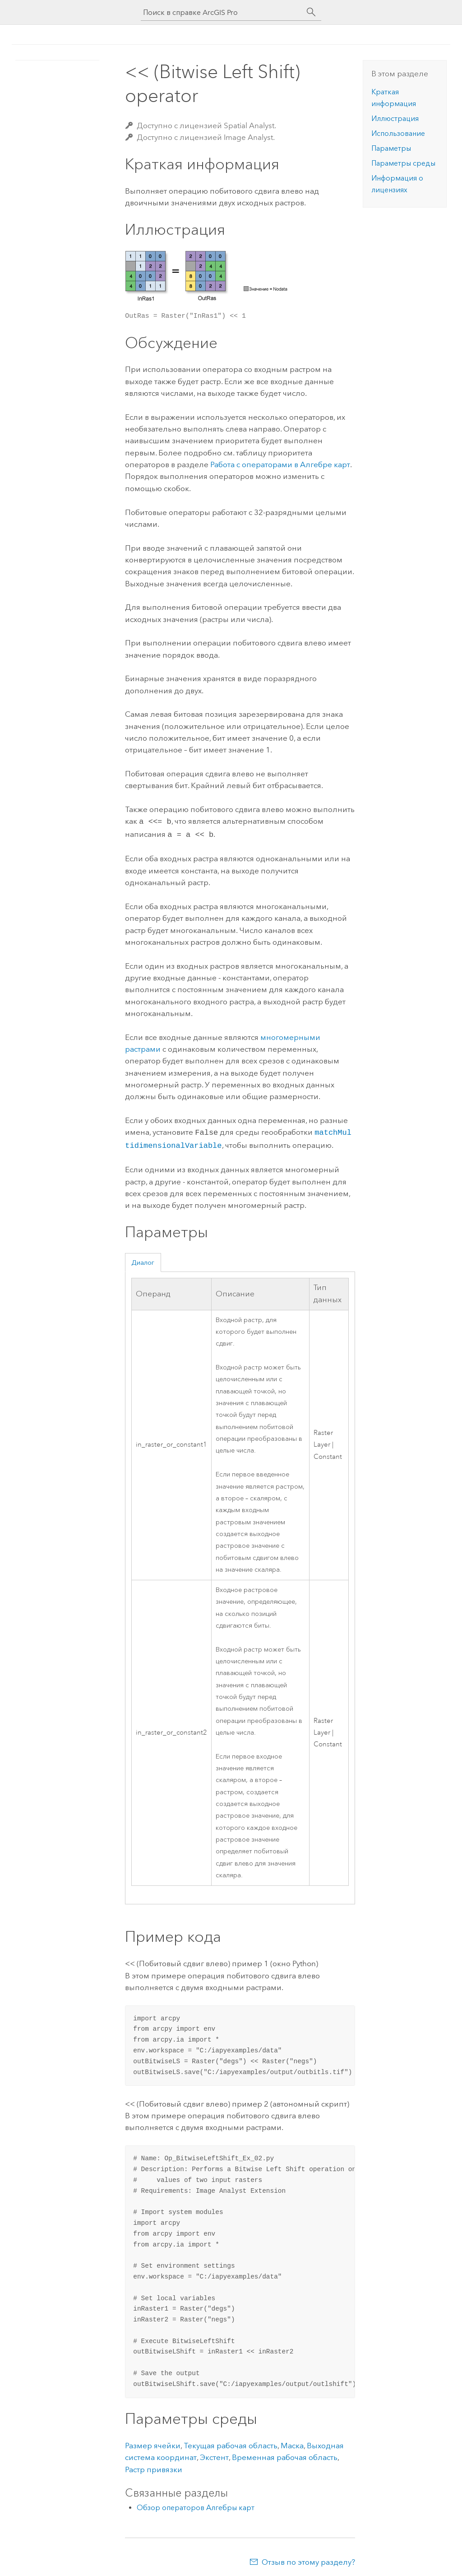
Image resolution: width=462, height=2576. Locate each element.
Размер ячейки (152, 2441)
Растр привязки (153, 2465)
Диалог (142, 1259)
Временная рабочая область (284, 2453)
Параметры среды (403, 163)
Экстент (214, 2453)
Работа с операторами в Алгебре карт (280, 464)
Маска (292, 2441)
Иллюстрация (395, 118)
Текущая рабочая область (230, 2441)
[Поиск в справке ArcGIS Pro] (222, 12)
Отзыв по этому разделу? (308, 2558)
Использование (398, 133)
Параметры (391, 148)
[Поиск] (311, 12)
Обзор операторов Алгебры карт (195, 2504)
